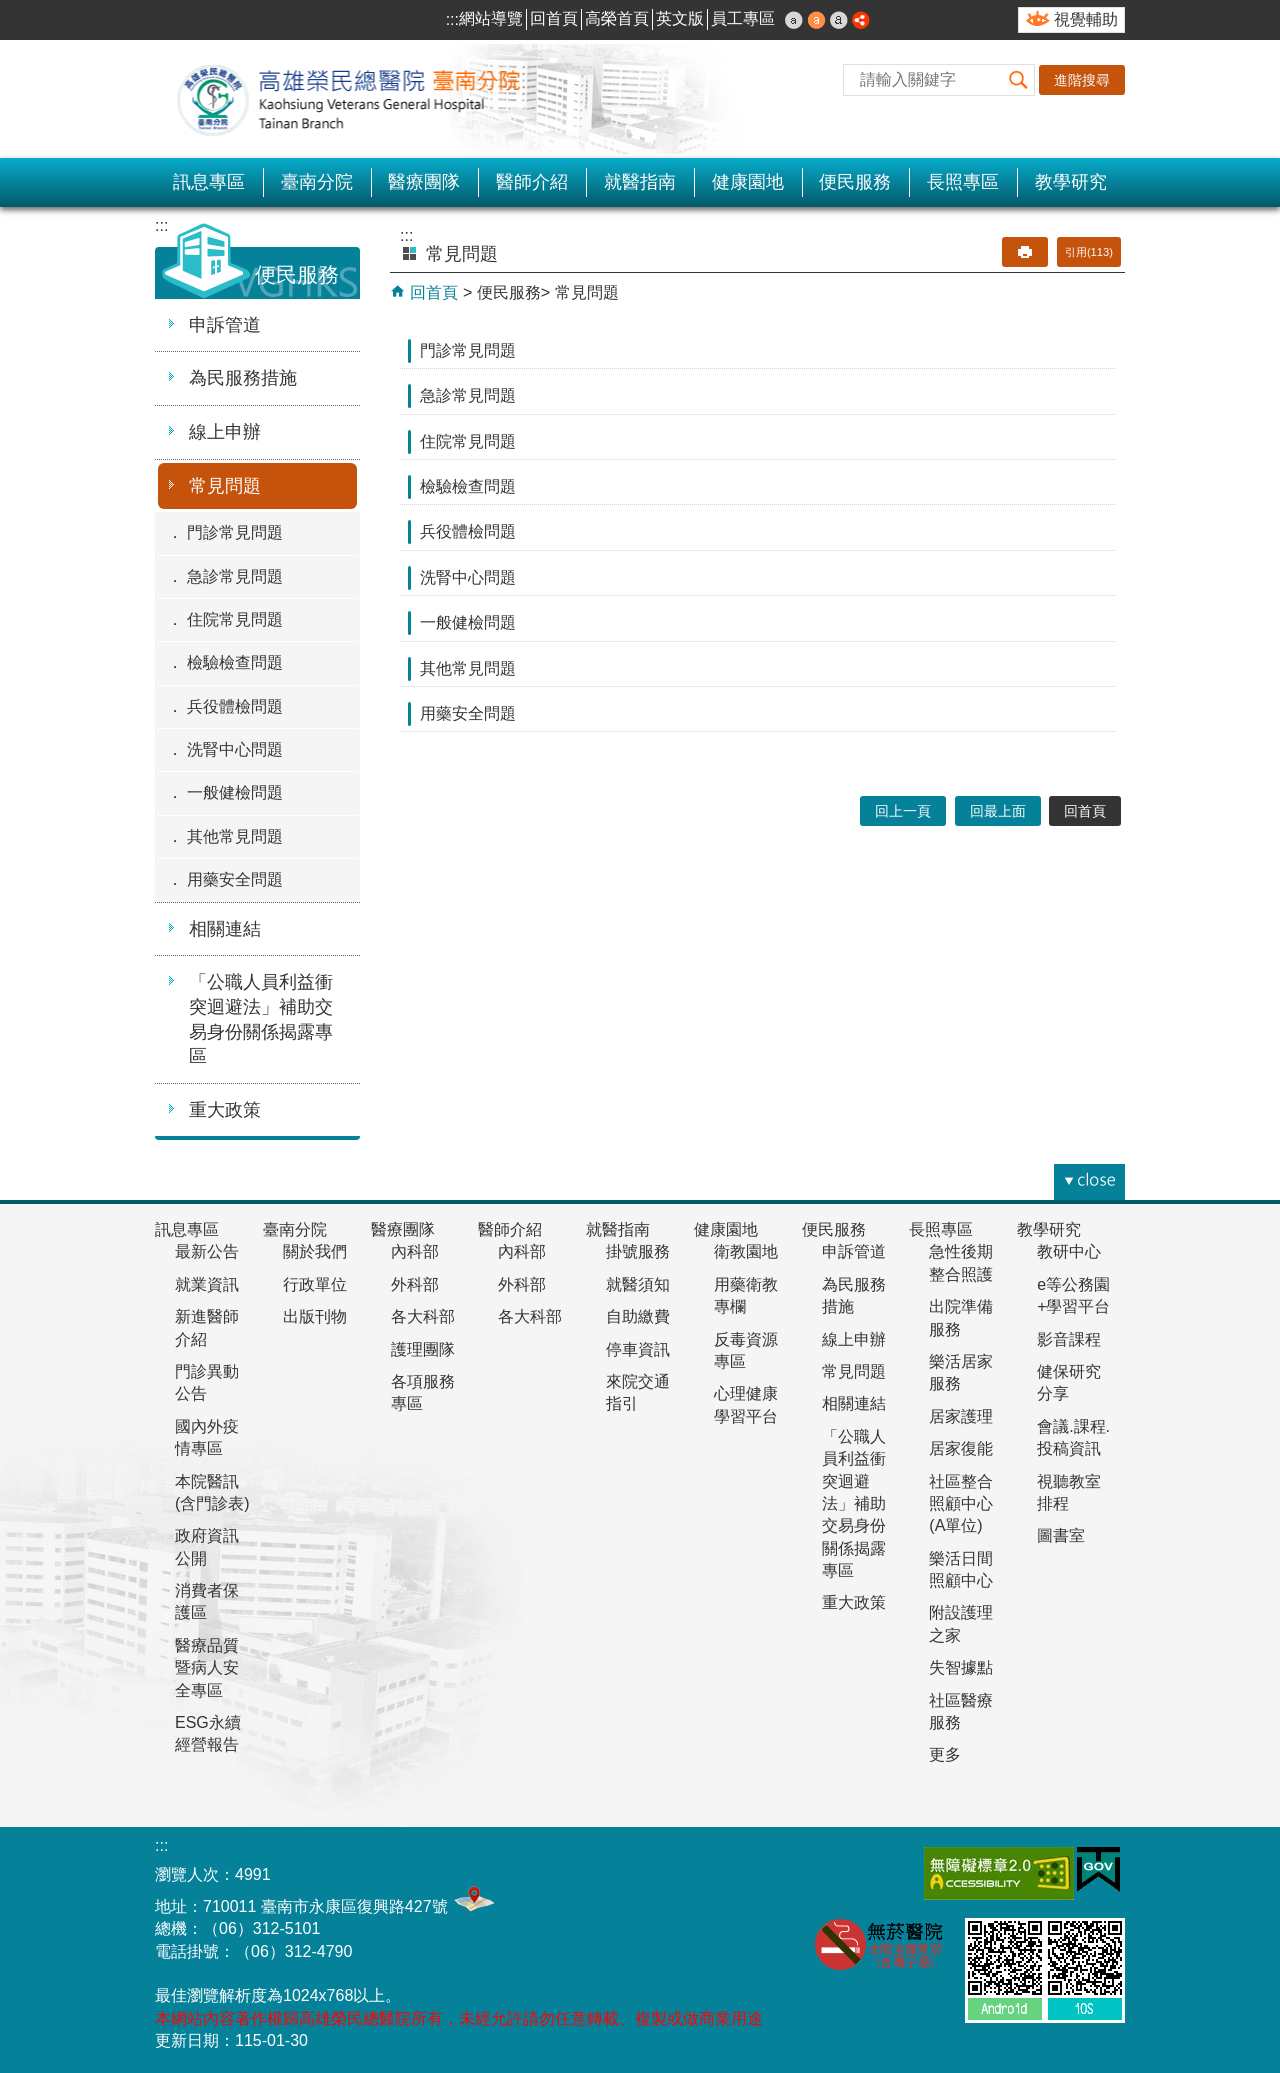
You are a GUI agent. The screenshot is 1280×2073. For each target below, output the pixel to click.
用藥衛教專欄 (746, 1295)
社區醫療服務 (961, 1711)
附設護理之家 (961, 1623)
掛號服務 (638, 1251)
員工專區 (743, 18)
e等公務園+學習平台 (1073, 1295)
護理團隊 (423, 1349)
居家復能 (961, 1448)
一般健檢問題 (235, 792)
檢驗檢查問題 (235, 662)
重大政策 (225, 1110)
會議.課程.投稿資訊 (1073, 1437)
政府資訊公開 (207, 1546)
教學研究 (1071, 182)
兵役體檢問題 (235, 706)
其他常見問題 (235, 836)
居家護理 (961, 1416)
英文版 (680, 18)
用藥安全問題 (235, 879)
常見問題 (225, 486)
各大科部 (423, 1316)
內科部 (415, 1251)
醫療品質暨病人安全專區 (207, 1668)
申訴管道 (225, 325)
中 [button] (817, 20)
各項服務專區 (423, 1392)
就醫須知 (638, 1284)
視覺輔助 (1086, 19)
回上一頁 (903, 811)
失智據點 (961, 1667)
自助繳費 (638, 1316)
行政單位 (315, 1284)
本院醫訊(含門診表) (212, 1492)
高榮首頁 (617, 18)
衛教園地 (746, 1251)
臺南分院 (317, 182)
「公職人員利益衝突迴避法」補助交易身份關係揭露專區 (261, 1019)
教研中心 (1069, 1251)
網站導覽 (491, 18)
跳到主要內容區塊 (10, 10)
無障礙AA (999, 1873)
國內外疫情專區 (207, 1437)
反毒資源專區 (746, 1350)
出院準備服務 (961, 1317)
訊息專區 (209, 182)
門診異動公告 (207, 1382)
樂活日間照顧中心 (961, 1569)
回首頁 (554, 18)
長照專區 (963, 182)
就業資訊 (207, 1284)
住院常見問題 (235, 619)
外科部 (415, 1284)
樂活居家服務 (961, 1372)
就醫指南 (640, 182)
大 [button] (839, 20)
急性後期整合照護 (961, 1262)
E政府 (1098, 1869)
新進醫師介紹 (207, 1327)
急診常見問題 (235, 576)
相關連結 (225, 929)
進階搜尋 (1082, 80)
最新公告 (207, 1251)
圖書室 (1061, 1535)
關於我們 (315, 1251)
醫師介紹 (532, 182)
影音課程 (1069, 1339)
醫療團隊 (424, 182)
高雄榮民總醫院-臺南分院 (360, 99)
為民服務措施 (243, 378)
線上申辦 (225, 432)
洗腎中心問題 (235, 749)
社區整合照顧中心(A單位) (961, 1504)
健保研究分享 (1069, 1382)
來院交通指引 (638, 1392)
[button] (1019, 80)
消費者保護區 (207, 1601)
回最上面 (998, 811)
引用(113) (1089, 252)
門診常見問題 (235, 532)
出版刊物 (315, 1316)
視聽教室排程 (1069, 1492)
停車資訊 (638, 1349)
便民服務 (855, 182)
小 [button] (794, 20)
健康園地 (748, 182)
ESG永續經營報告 (208, 1733)
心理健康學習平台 (746, 1404)
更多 (945, 1754)
